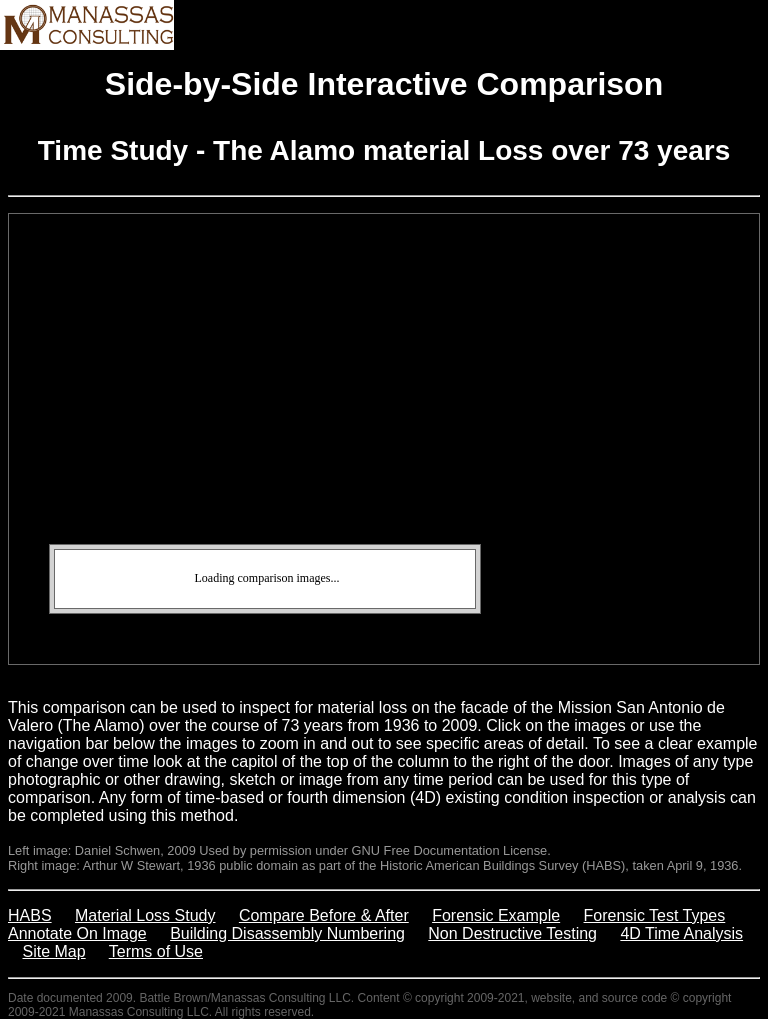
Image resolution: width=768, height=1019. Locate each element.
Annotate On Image (77, 933)
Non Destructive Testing (512, 933)
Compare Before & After (324, 915)
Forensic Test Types (655, 915)
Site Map (54, 951)
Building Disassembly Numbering (287, 933)
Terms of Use (156, 951)
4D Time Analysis (681, 933)
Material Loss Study (145, 915)
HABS (30, 915)
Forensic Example (496, 915)
